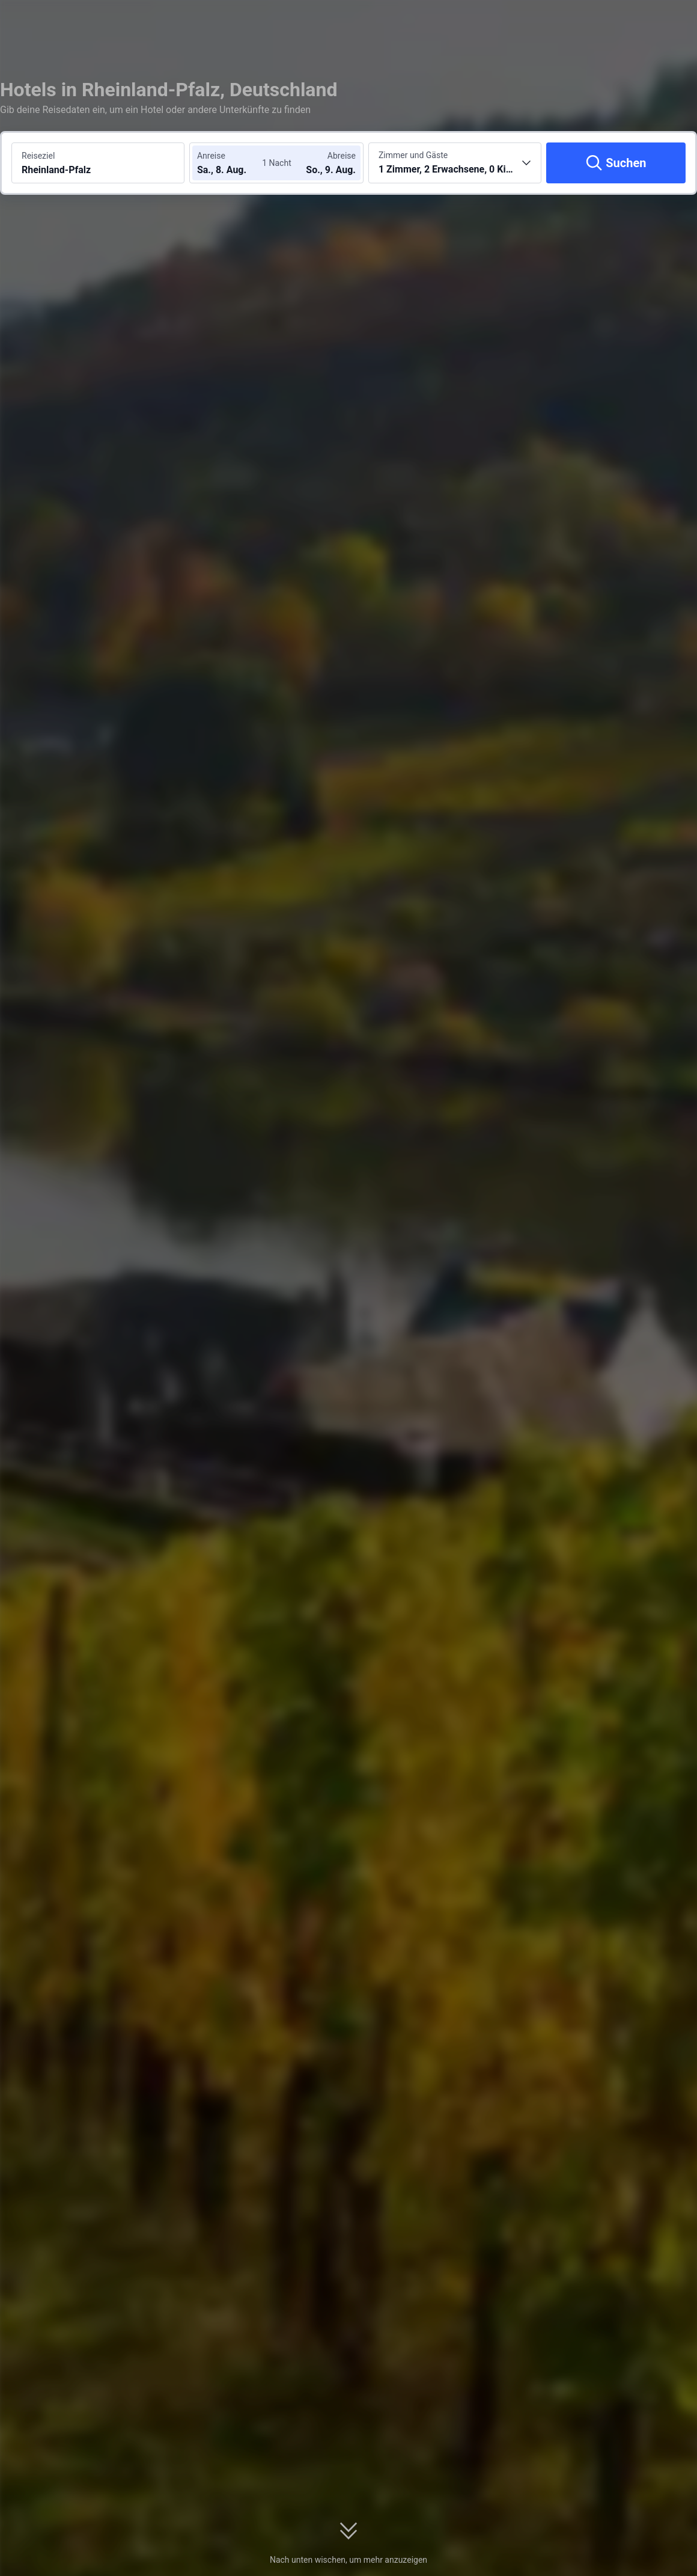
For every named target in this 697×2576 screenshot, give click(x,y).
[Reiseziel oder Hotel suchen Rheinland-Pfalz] (97, 162)
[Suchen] (616, 162)
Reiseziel (38, 156)
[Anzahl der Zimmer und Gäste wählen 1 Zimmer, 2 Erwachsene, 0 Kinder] (455, 163)
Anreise (211, 156)
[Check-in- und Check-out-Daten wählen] (233, 163)
